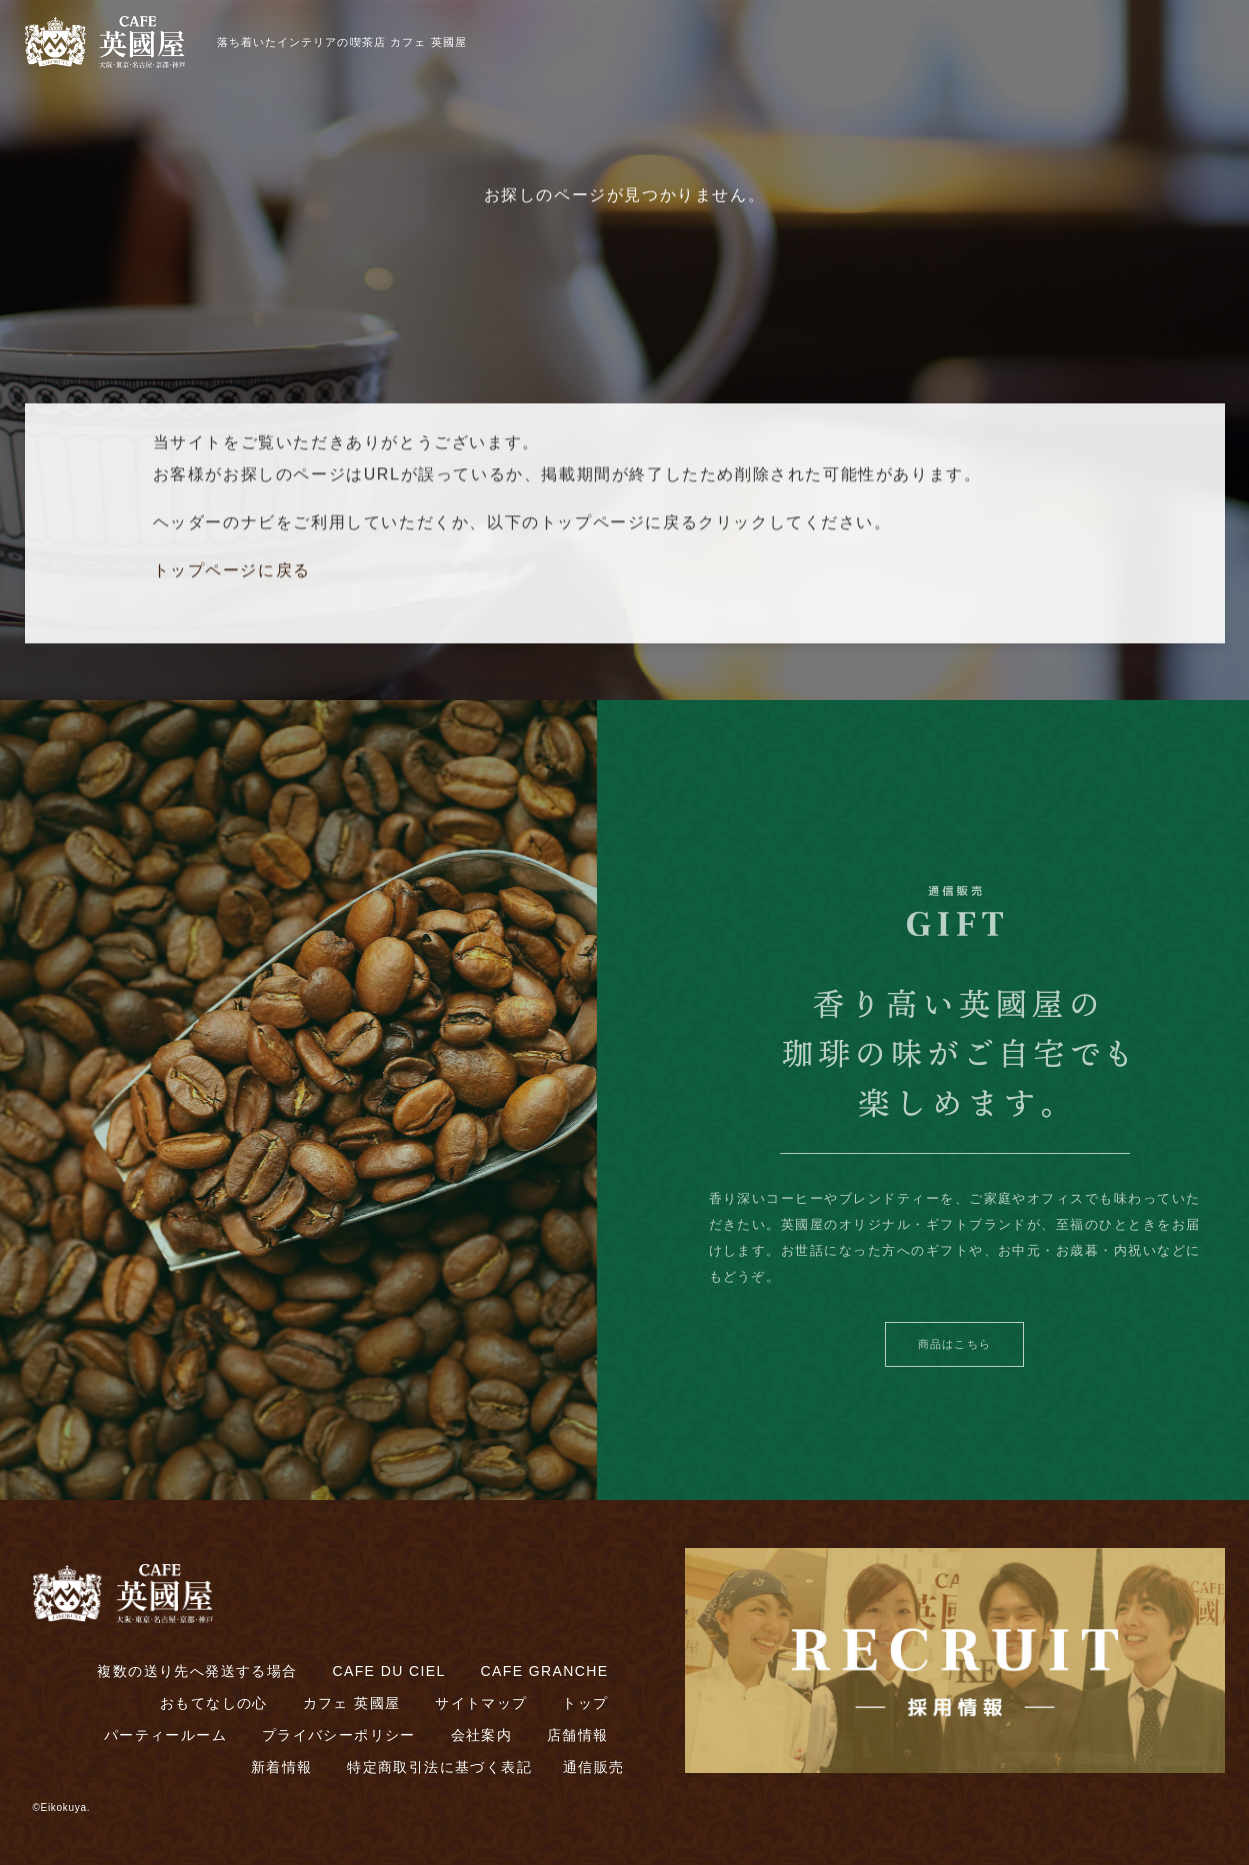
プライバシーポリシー (339, 1735)
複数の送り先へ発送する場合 (197, 1671)
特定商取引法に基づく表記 (439, 1767)
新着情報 (282, 1767)
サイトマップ (481, 1703)
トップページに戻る (232, 576)
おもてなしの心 (214, 1703)
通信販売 (594, 1767)
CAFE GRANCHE (544, 1671)
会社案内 (482, 1735)
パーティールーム (165, 1735)
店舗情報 (578, 1735)
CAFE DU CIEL (388, 1671)
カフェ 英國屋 (352, 1703)
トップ (585, 1703)
